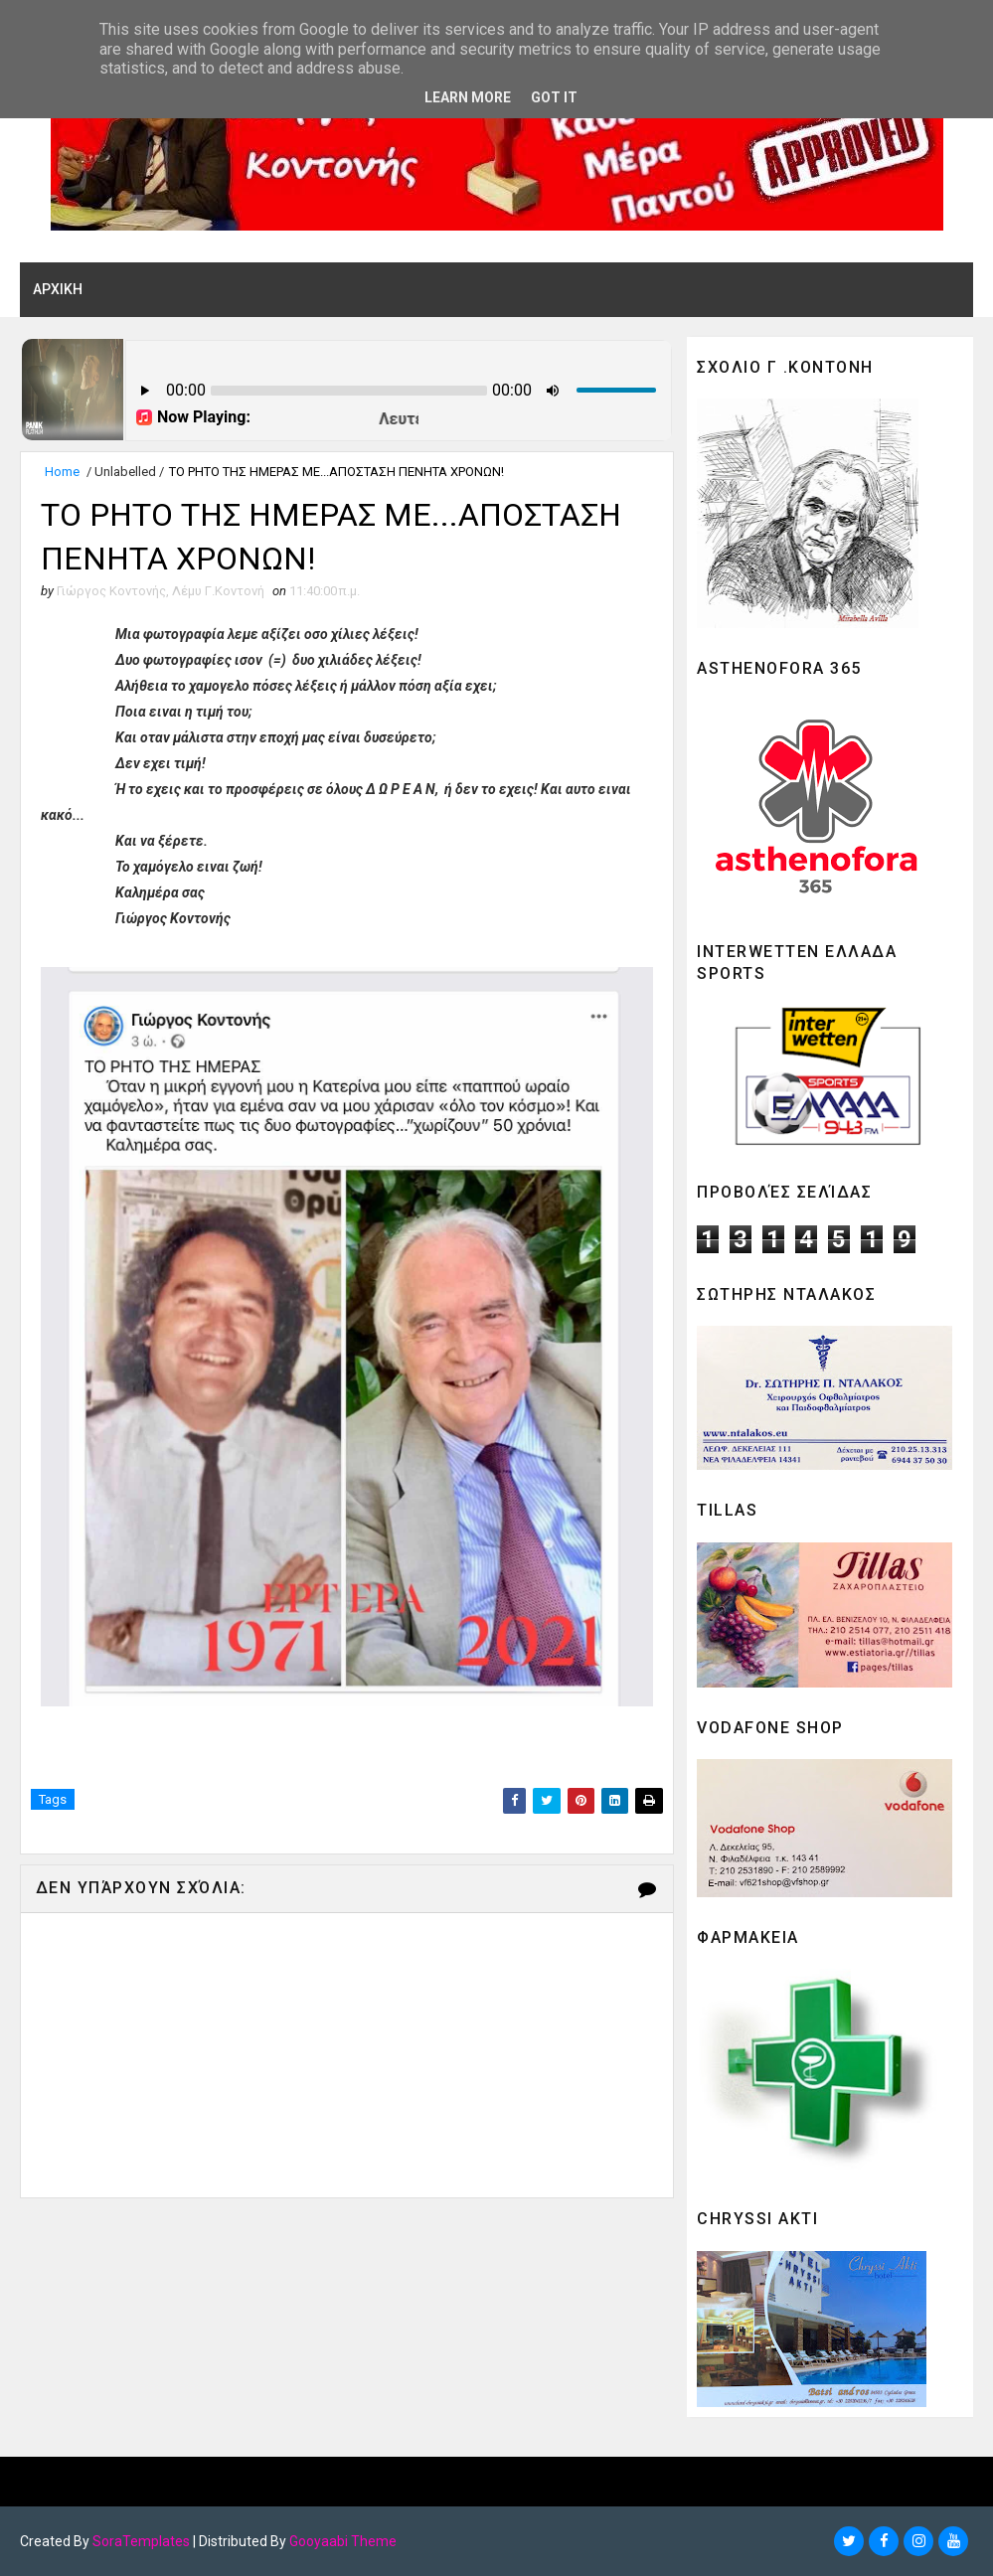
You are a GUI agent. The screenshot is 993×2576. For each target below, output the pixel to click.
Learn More (467, 97)
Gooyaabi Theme (343, 2541)
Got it (554, 97)
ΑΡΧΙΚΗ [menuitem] (58, 289)
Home (62, 471)
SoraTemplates (141, 2541)
